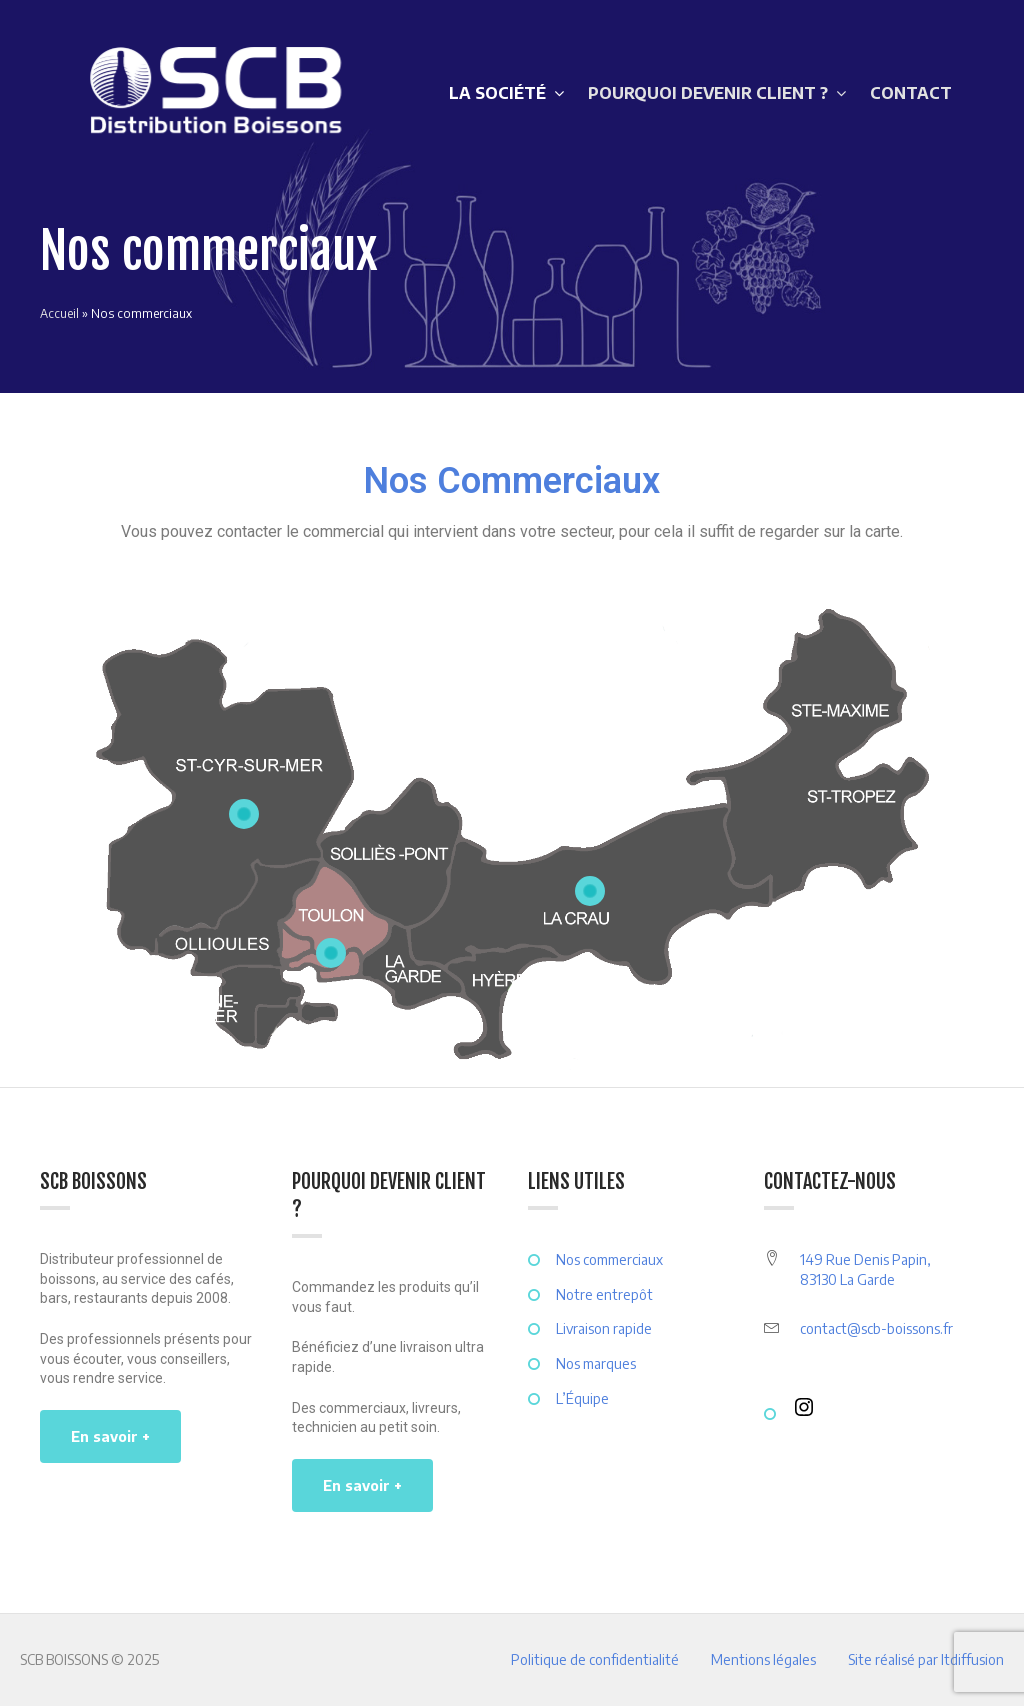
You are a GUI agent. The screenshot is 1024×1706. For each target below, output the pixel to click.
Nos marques (596, 1363)
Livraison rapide (604, 1328)
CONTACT (911, 93)
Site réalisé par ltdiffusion (926, 1659)
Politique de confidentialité (595, 1659)
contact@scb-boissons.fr (876, 1328)
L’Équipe (582, 1398)
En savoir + (110, 1436)
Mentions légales (763, 1659)
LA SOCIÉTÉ (497, 93)
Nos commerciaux (609, 1259)
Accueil (59, 313)
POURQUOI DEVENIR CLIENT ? (708, 93)
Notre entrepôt (604, 1294)
